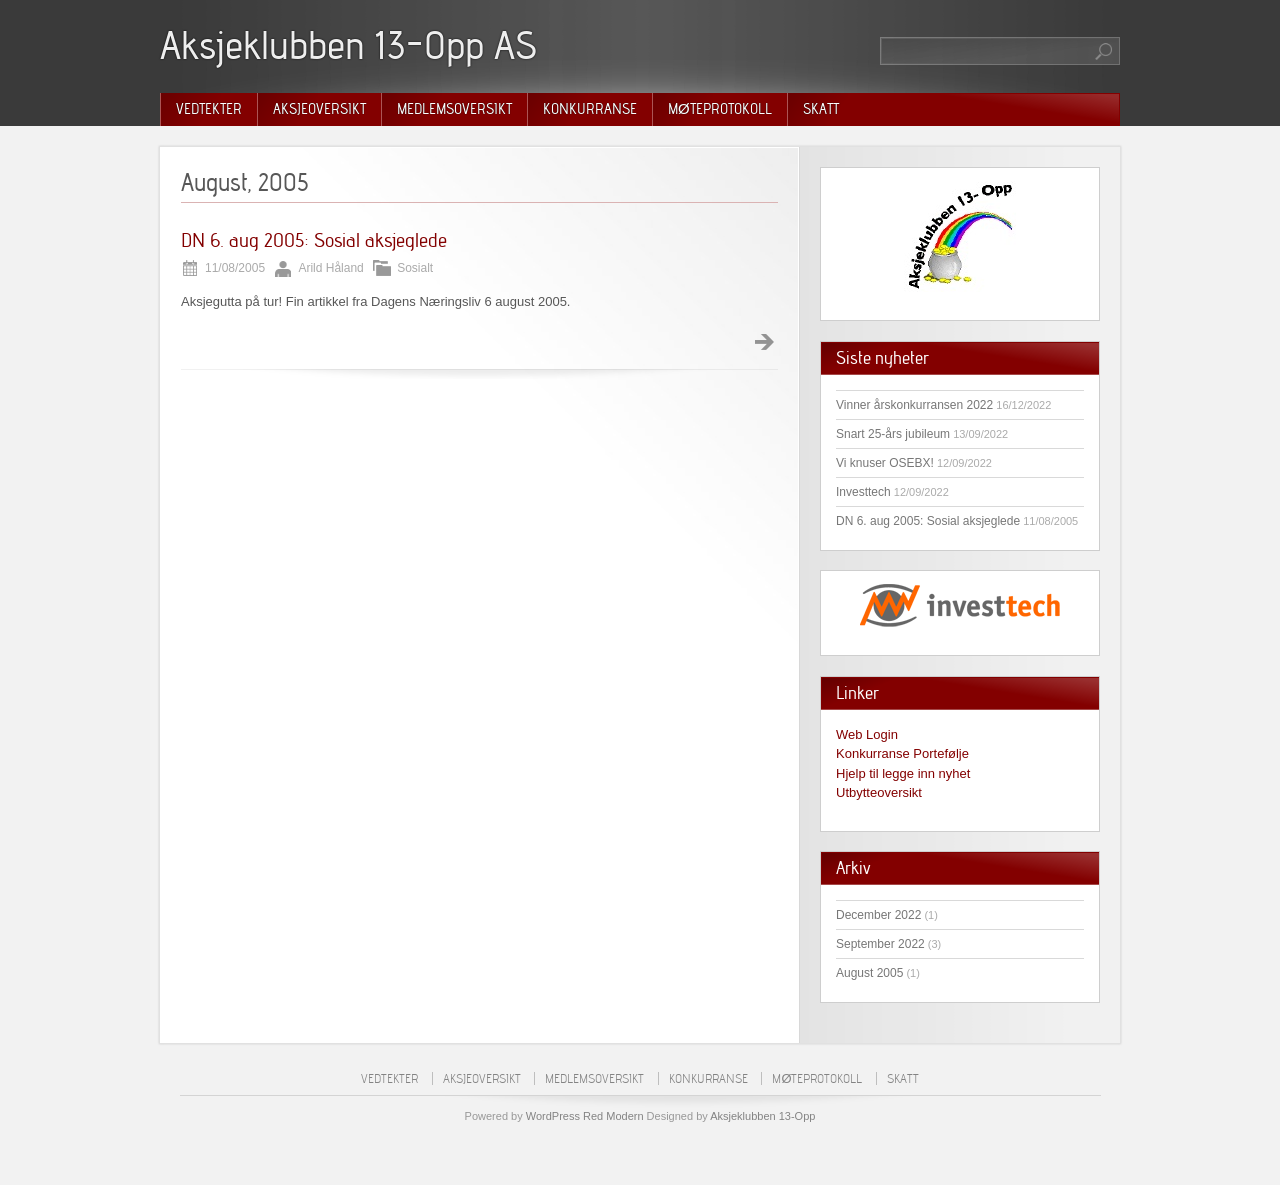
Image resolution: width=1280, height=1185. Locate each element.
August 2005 (869, 973)
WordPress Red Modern (585, 1116)
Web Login (867, 734)
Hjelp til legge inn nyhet (903, 773)
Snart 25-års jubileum (893, 434)
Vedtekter (209, 109)
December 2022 (878, 915)
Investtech (863, 492)
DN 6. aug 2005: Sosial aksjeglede (314, 240)
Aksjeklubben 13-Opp (762, 1116)
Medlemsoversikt (454, 109)
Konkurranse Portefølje (902, 753)
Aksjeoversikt (319, 109)
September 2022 (880, 944)
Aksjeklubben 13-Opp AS (348, 45)
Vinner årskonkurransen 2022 (914, 405)
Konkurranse (590, 109)
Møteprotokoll (720, 109)
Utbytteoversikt (879, 792)
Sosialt (415, 268)
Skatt (821, 109)
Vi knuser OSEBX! (885, 463)
